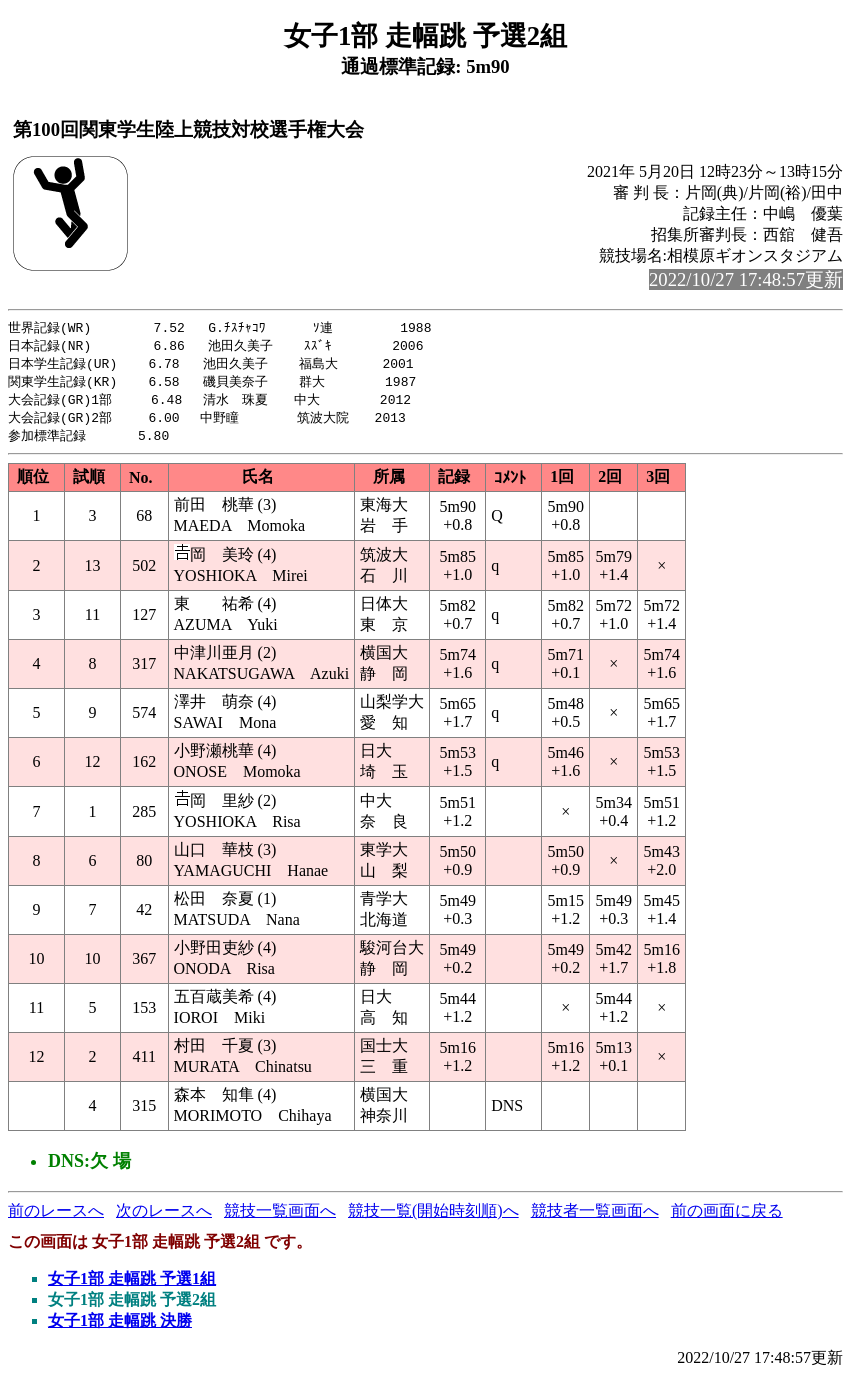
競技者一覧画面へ (595, 1217)
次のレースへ (164, 1217)
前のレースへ (56, 1217)
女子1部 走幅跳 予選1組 (132, 1285)
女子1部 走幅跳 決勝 (120, 1327)
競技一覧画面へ (280, 1217)
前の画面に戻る (727, 1217)
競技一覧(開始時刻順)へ (433, 1217)
